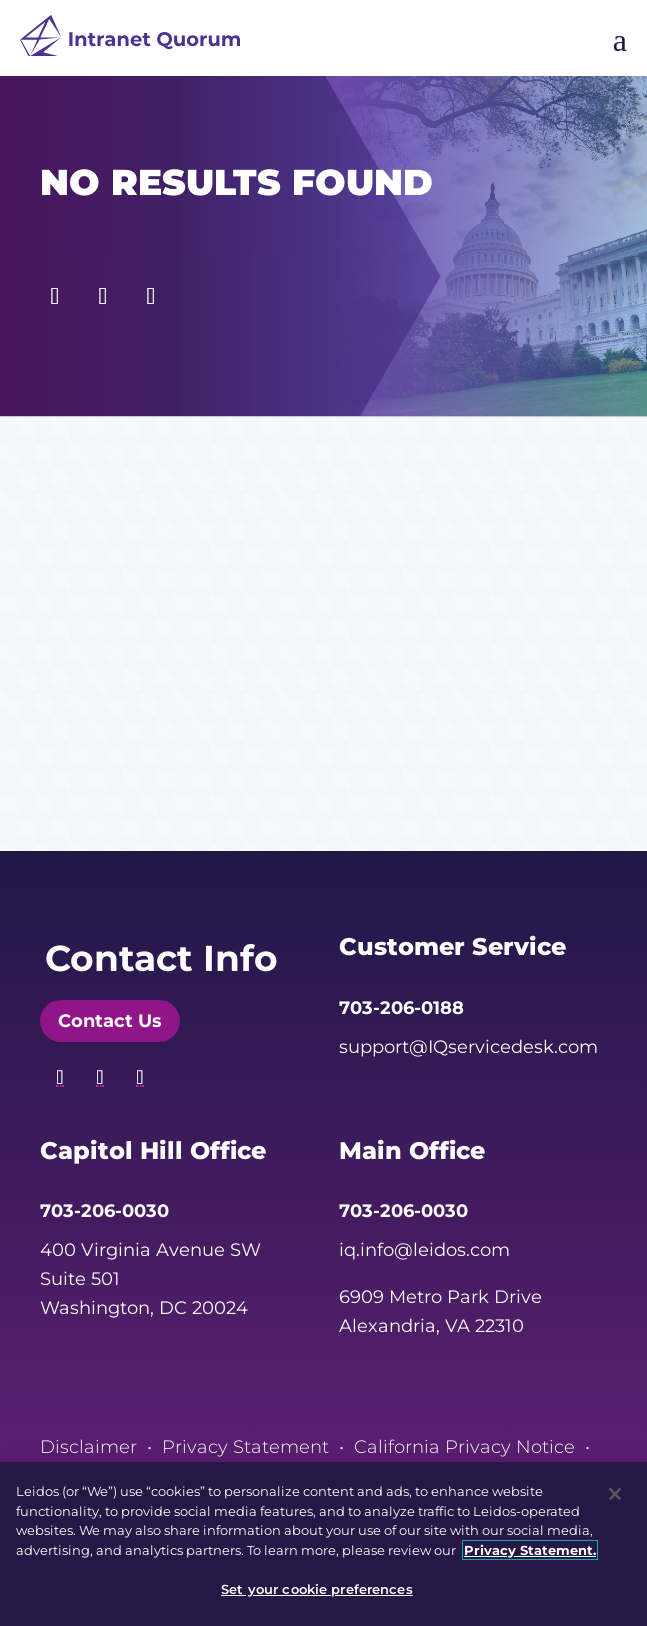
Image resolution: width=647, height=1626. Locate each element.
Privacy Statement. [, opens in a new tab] (530, 1550)
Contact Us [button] (110, 1021)
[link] (130, 40)
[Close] (615, 1494)
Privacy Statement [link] (245, 1447)
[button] (55, 291)
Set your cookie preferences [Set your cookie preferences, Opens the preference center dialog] (317, 1589)
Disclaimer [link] (88, 1447)
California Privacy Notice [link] (464, 1447)
